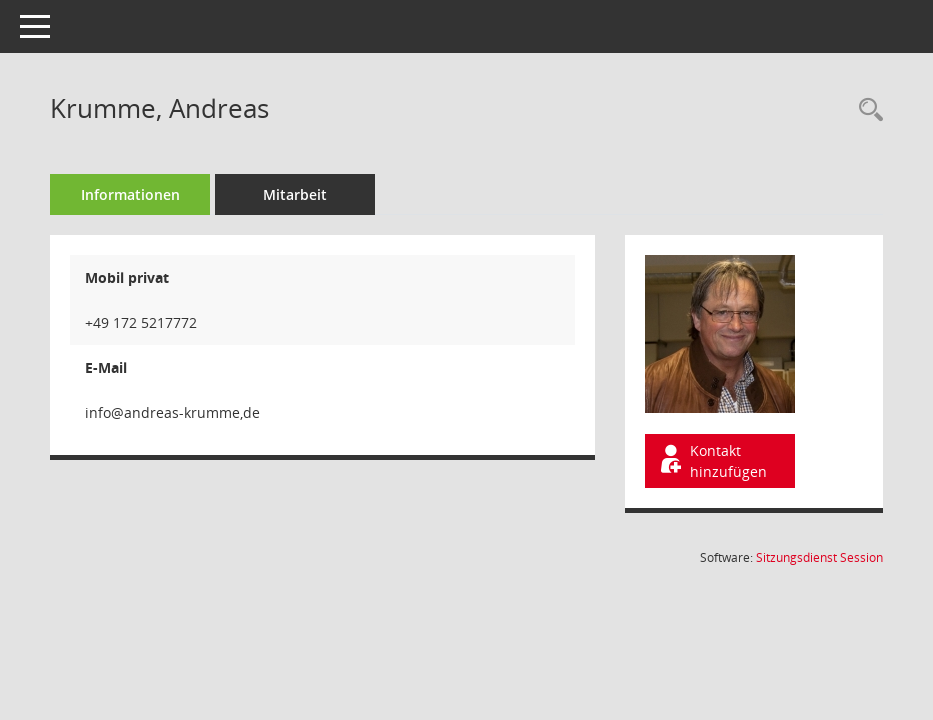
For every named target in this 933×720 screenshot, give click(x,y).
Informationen (130, 194)
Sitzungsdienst (819, 557)
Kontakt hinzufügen (712, 461)
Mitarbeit (295, 194)
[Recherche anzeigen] (866, 110)
